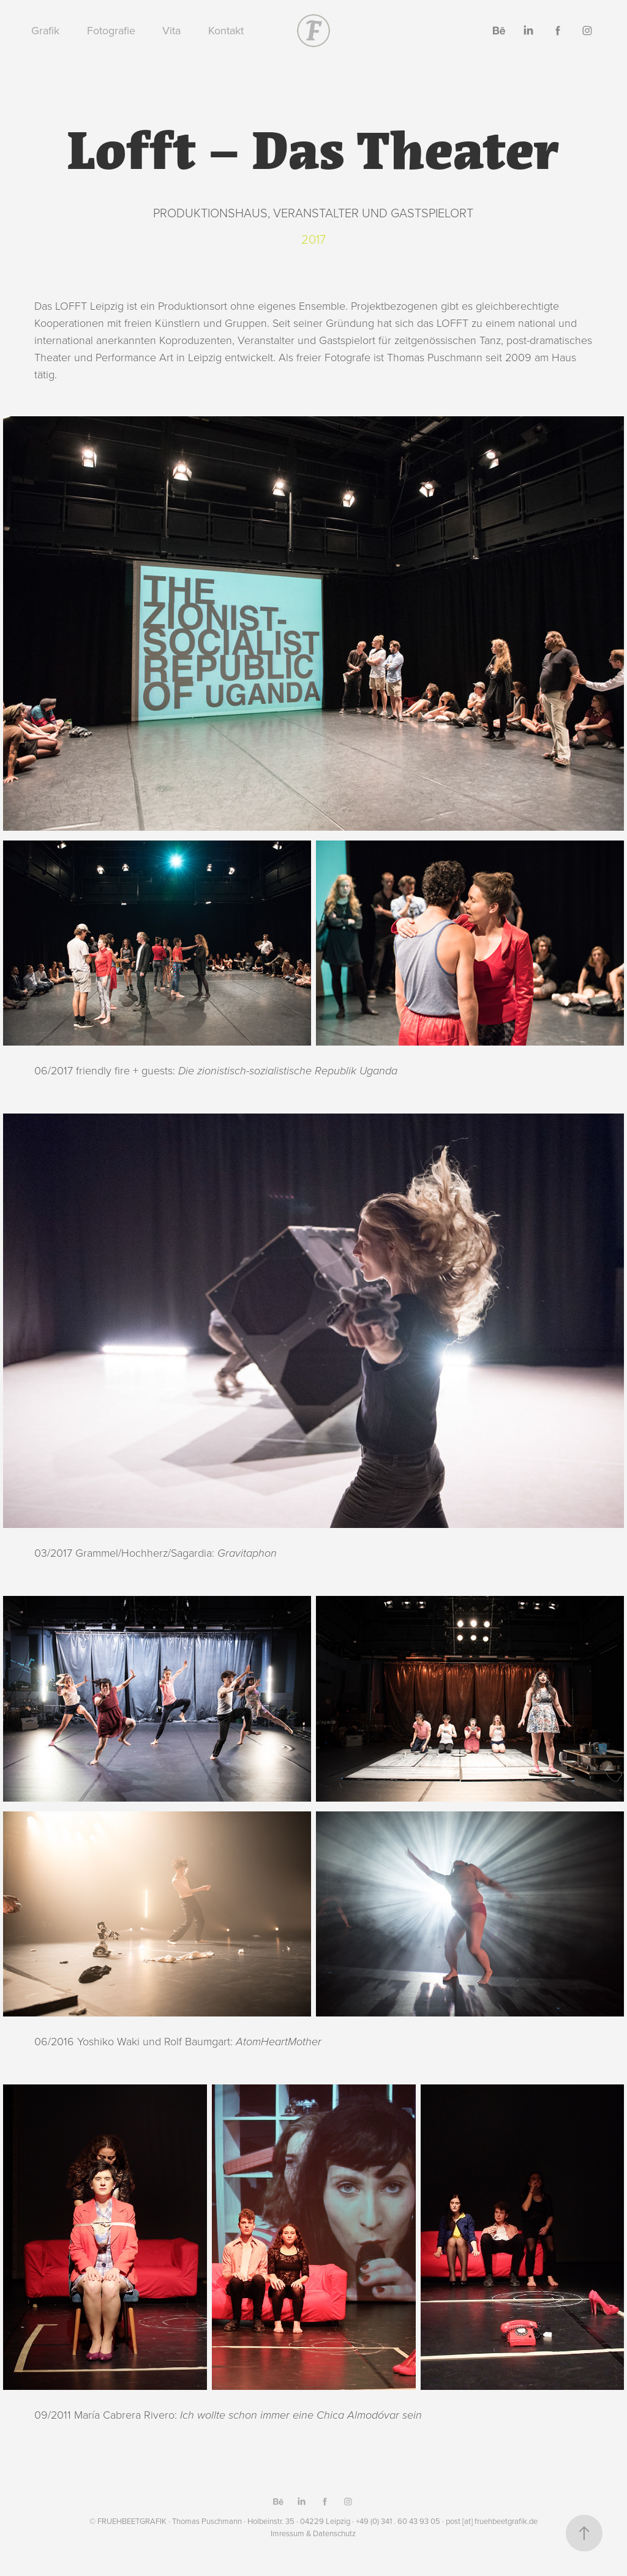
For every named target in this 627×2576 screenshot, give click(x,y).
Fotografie (111, 30)
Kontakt (226, 30)
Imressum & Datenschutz (313, 2533)
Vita (171, 30)
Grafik (45, 30)
